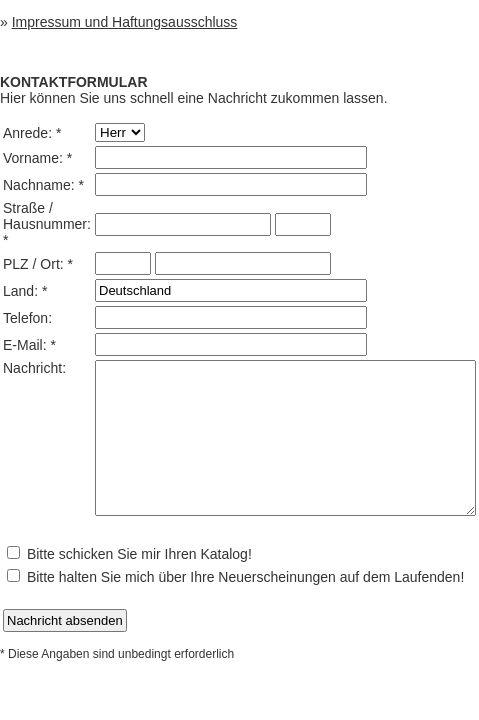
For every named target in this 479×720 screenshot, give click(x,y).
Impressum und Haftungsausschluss (125, 22)
